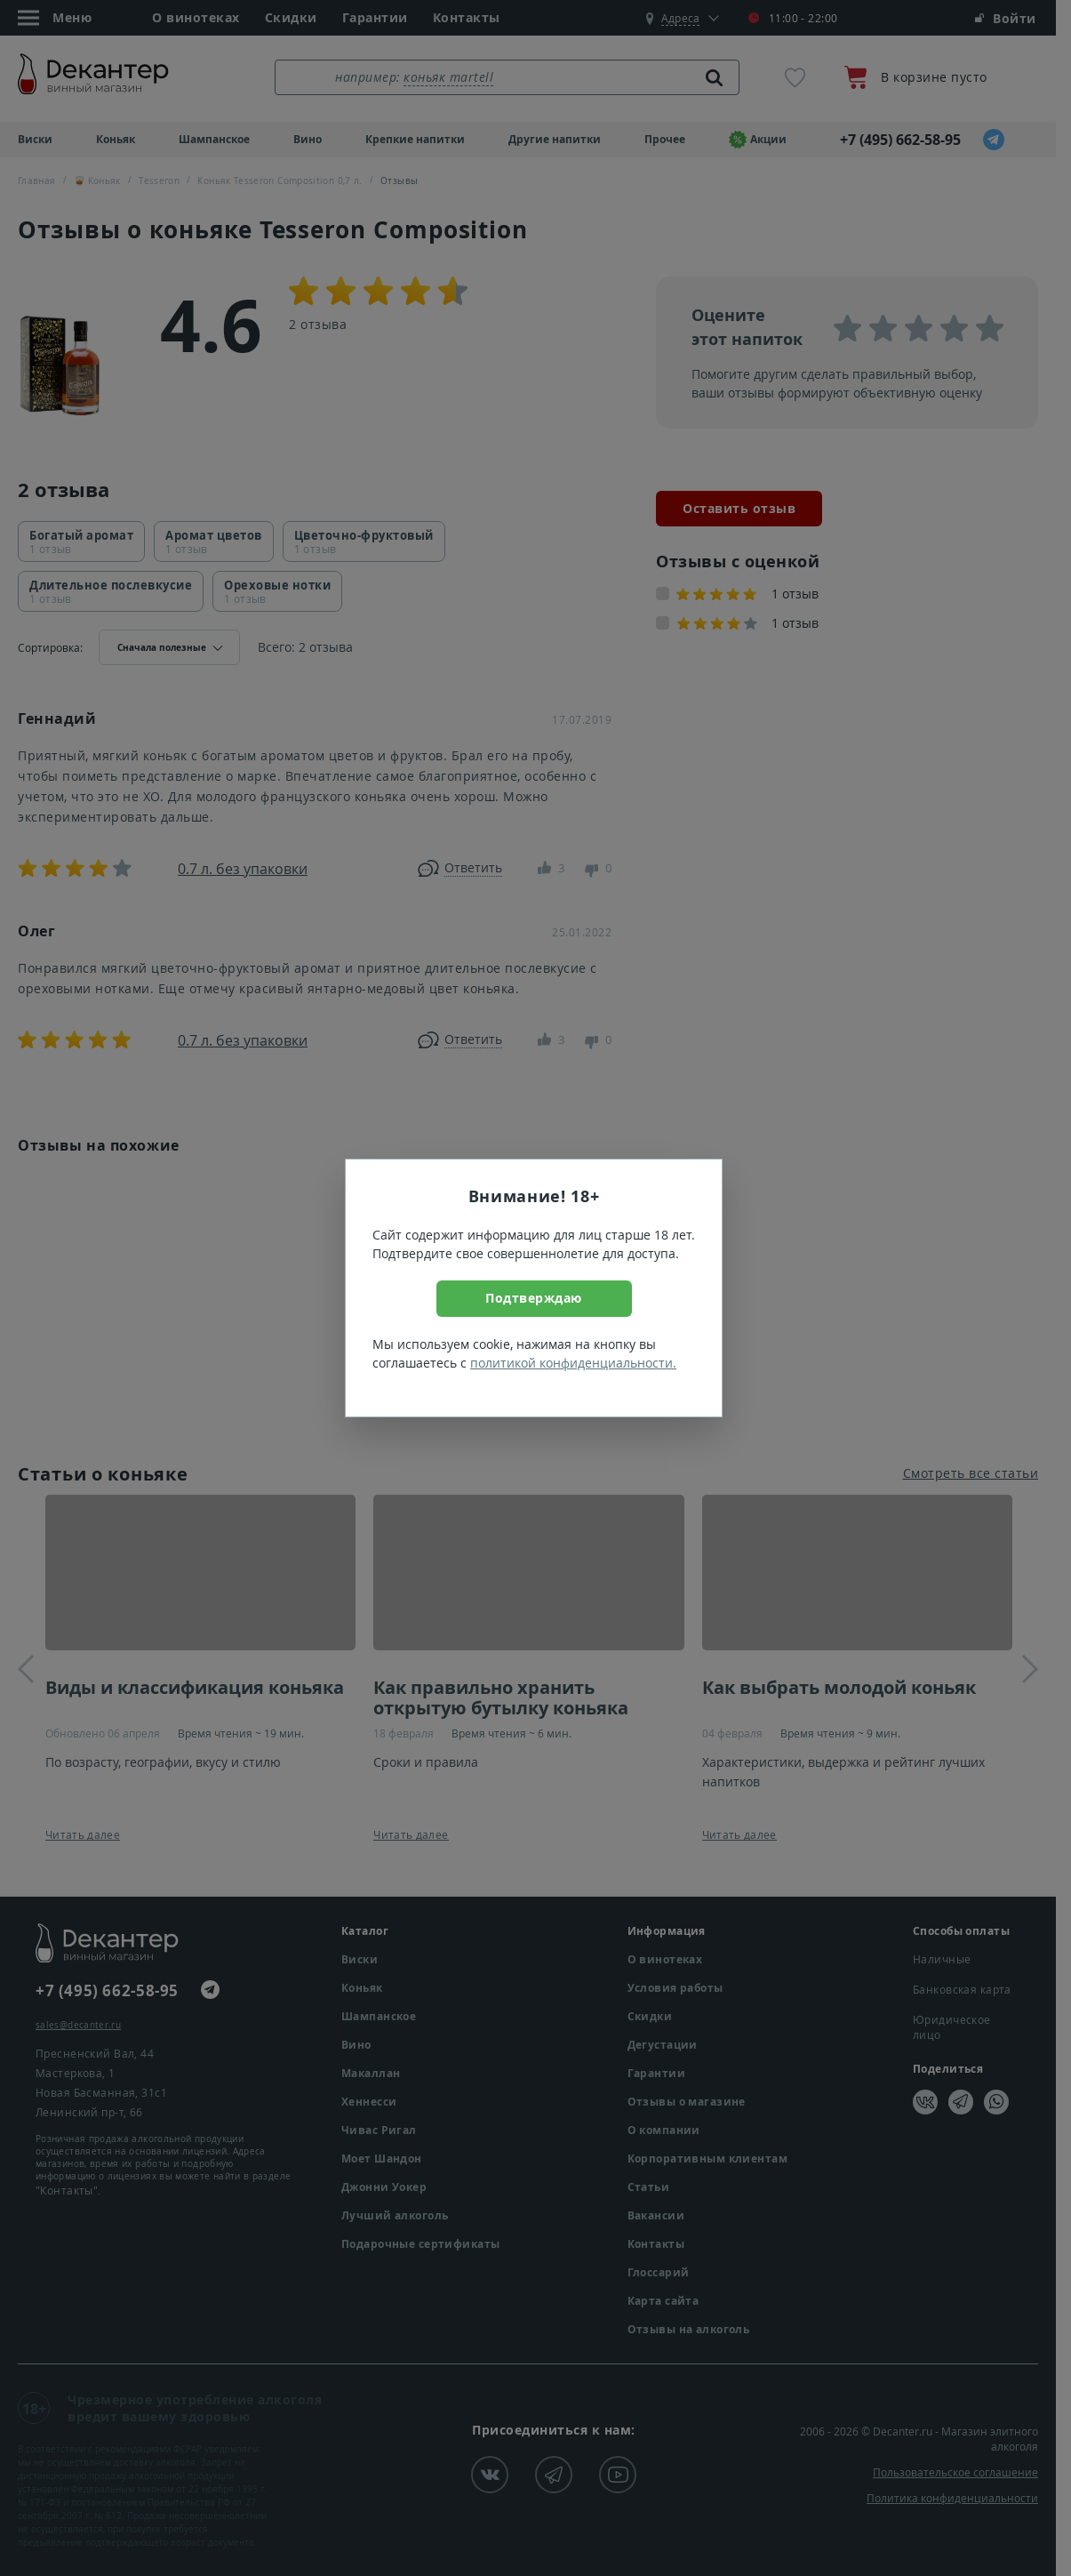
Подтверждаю (533, 1297)
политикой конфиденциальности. (573, 1362)
